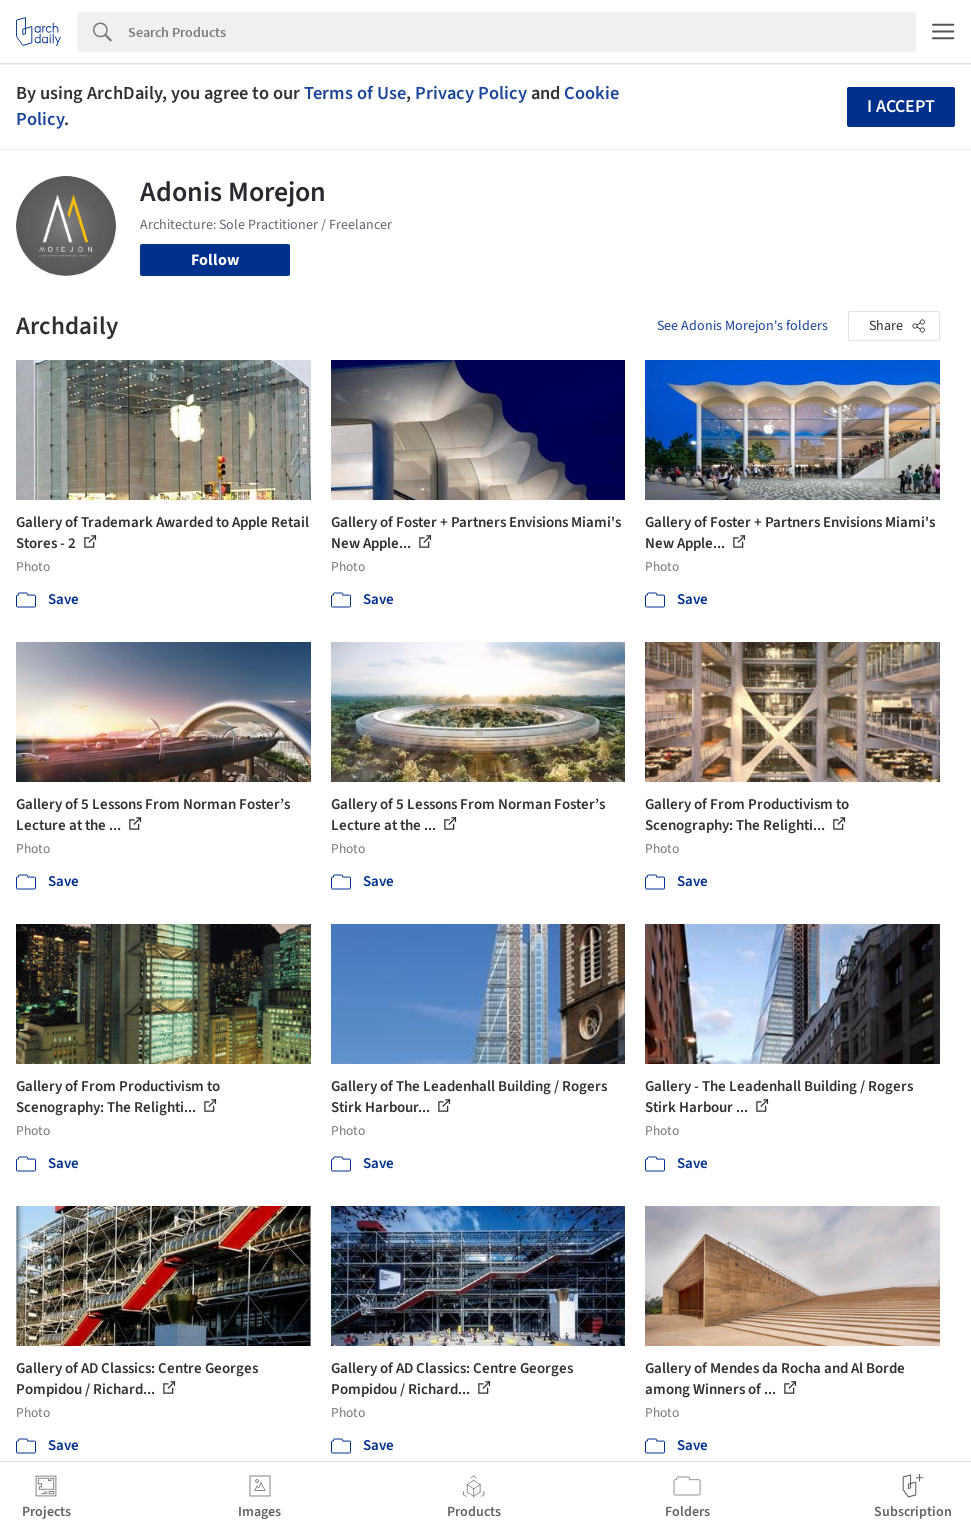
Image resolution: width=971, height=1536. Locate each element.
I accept (901, 106)
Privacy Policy (471, 93)
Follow (215, 260)
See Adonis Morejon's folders (742, 326)
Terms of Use (355, 93)
